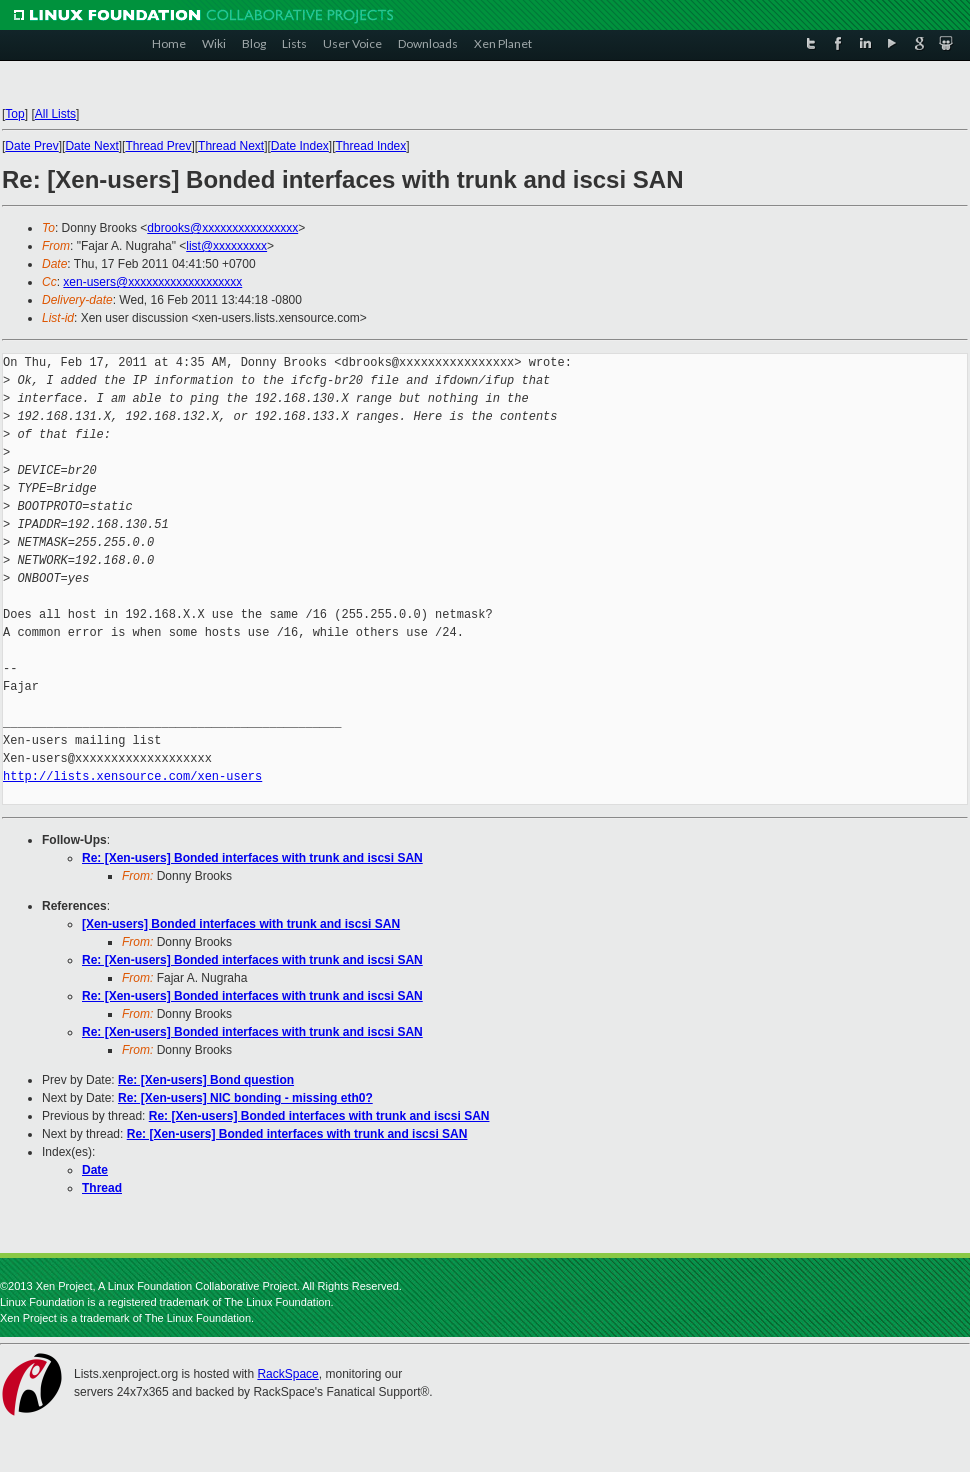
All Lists (55, 114)
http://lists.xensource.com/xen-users (132, 776)
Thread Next (231, 146)
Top (14, 114)
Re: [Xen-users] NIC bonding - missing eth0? (245, 1098)
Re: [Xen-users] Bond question (206, 1080)
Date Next (91, 146)
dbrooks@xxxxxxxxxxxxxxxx (222, 228)
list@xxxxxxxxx (226, 246)
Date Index (300, 146)
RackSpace (287, 1374)
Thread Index (371, 146)
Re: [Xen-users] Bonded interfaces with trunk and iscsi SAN (252, 858)
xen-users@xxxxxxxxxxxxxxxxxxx (152, 282)
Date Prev (31, 146)
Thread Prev (158, 146)
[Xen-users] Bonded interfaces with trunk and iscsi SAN (241, 924)
